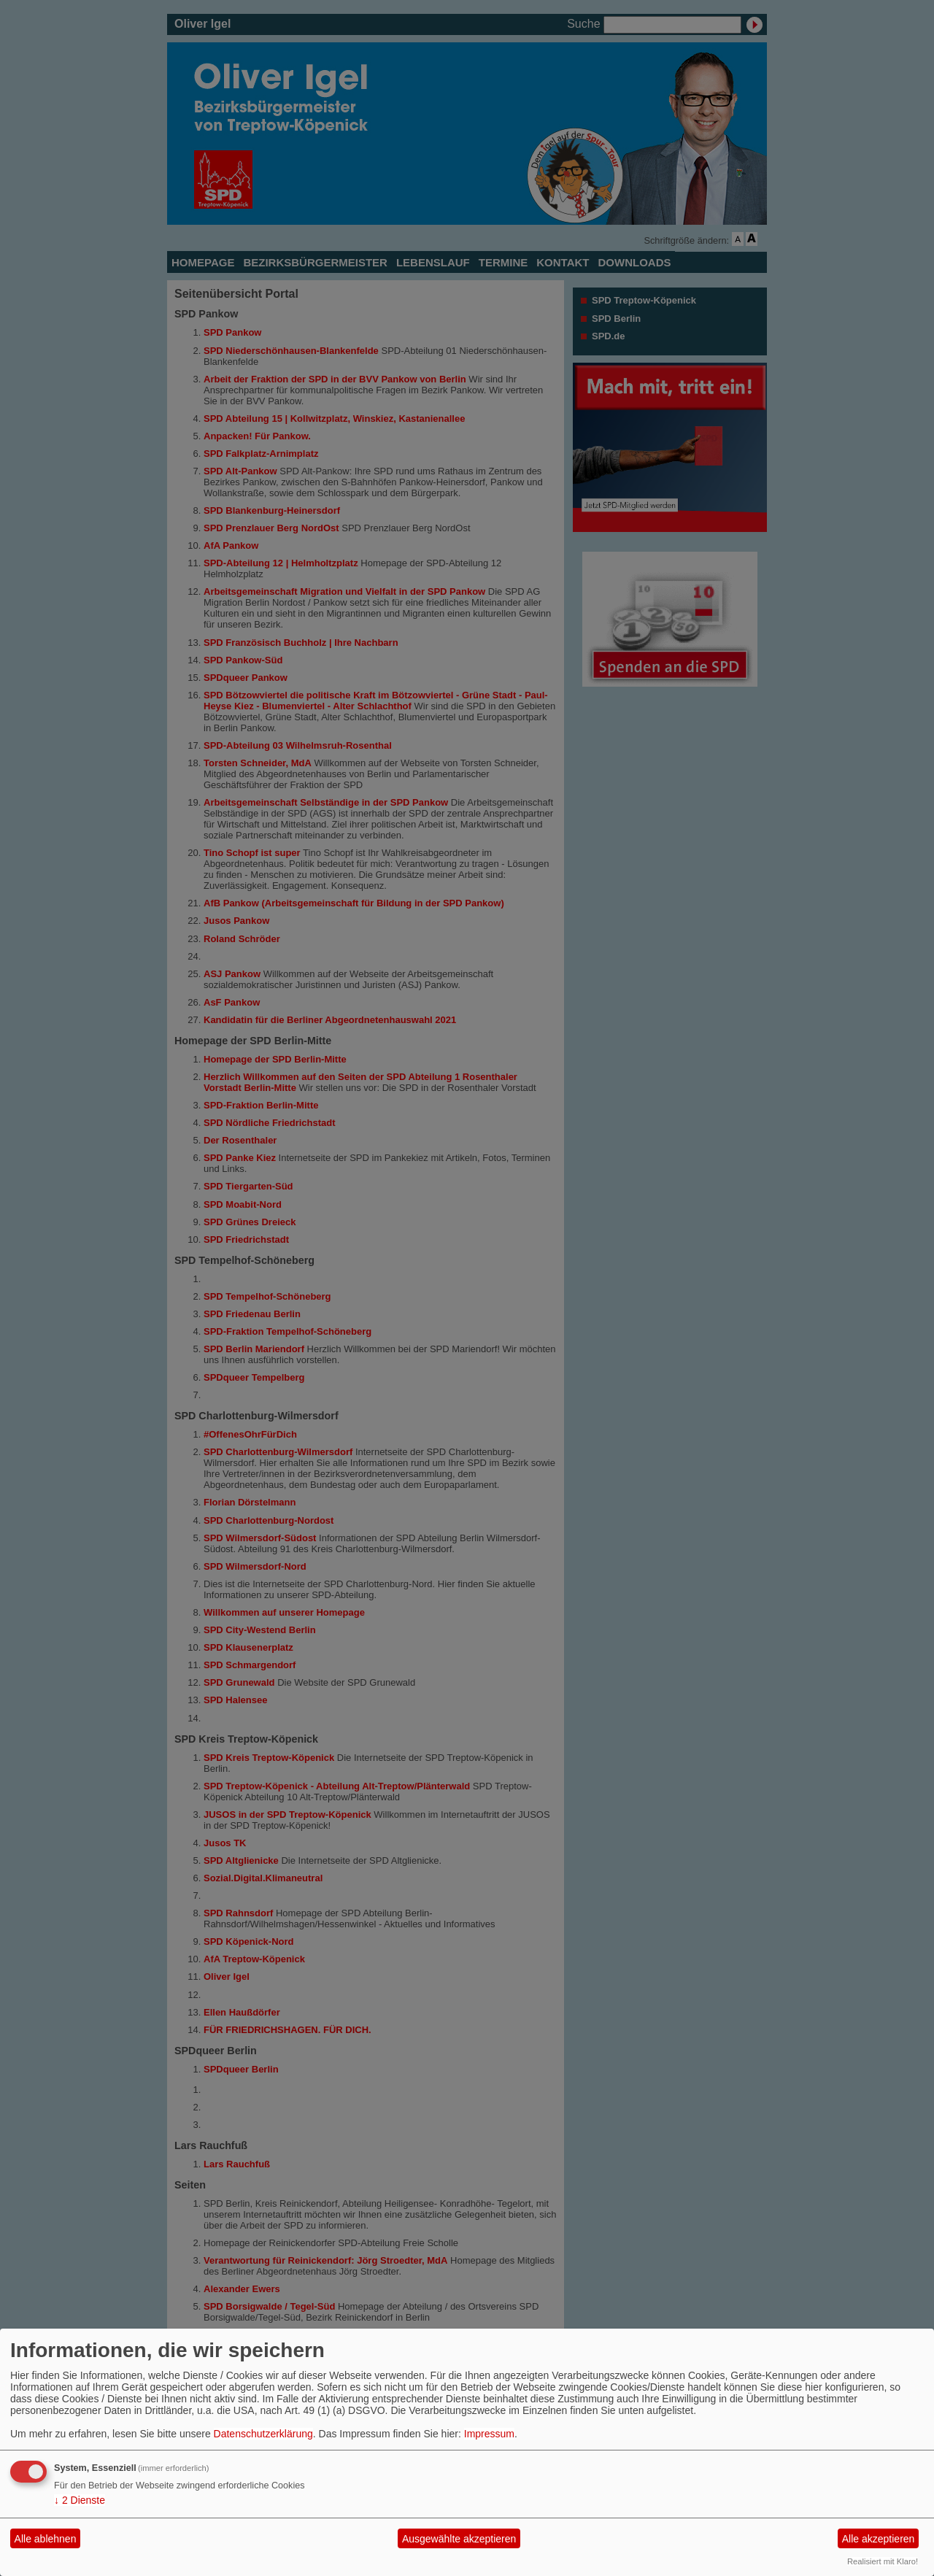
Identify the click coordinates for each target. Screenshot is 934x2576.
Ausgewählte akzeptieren (459, 2539)
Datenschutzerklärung (263, 2434)
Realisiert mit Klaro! (882, 2561)
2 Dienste (79, 2500)
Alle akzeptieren (878, 2539)
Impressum (489, 2434)
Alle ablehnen (46, 2539)
